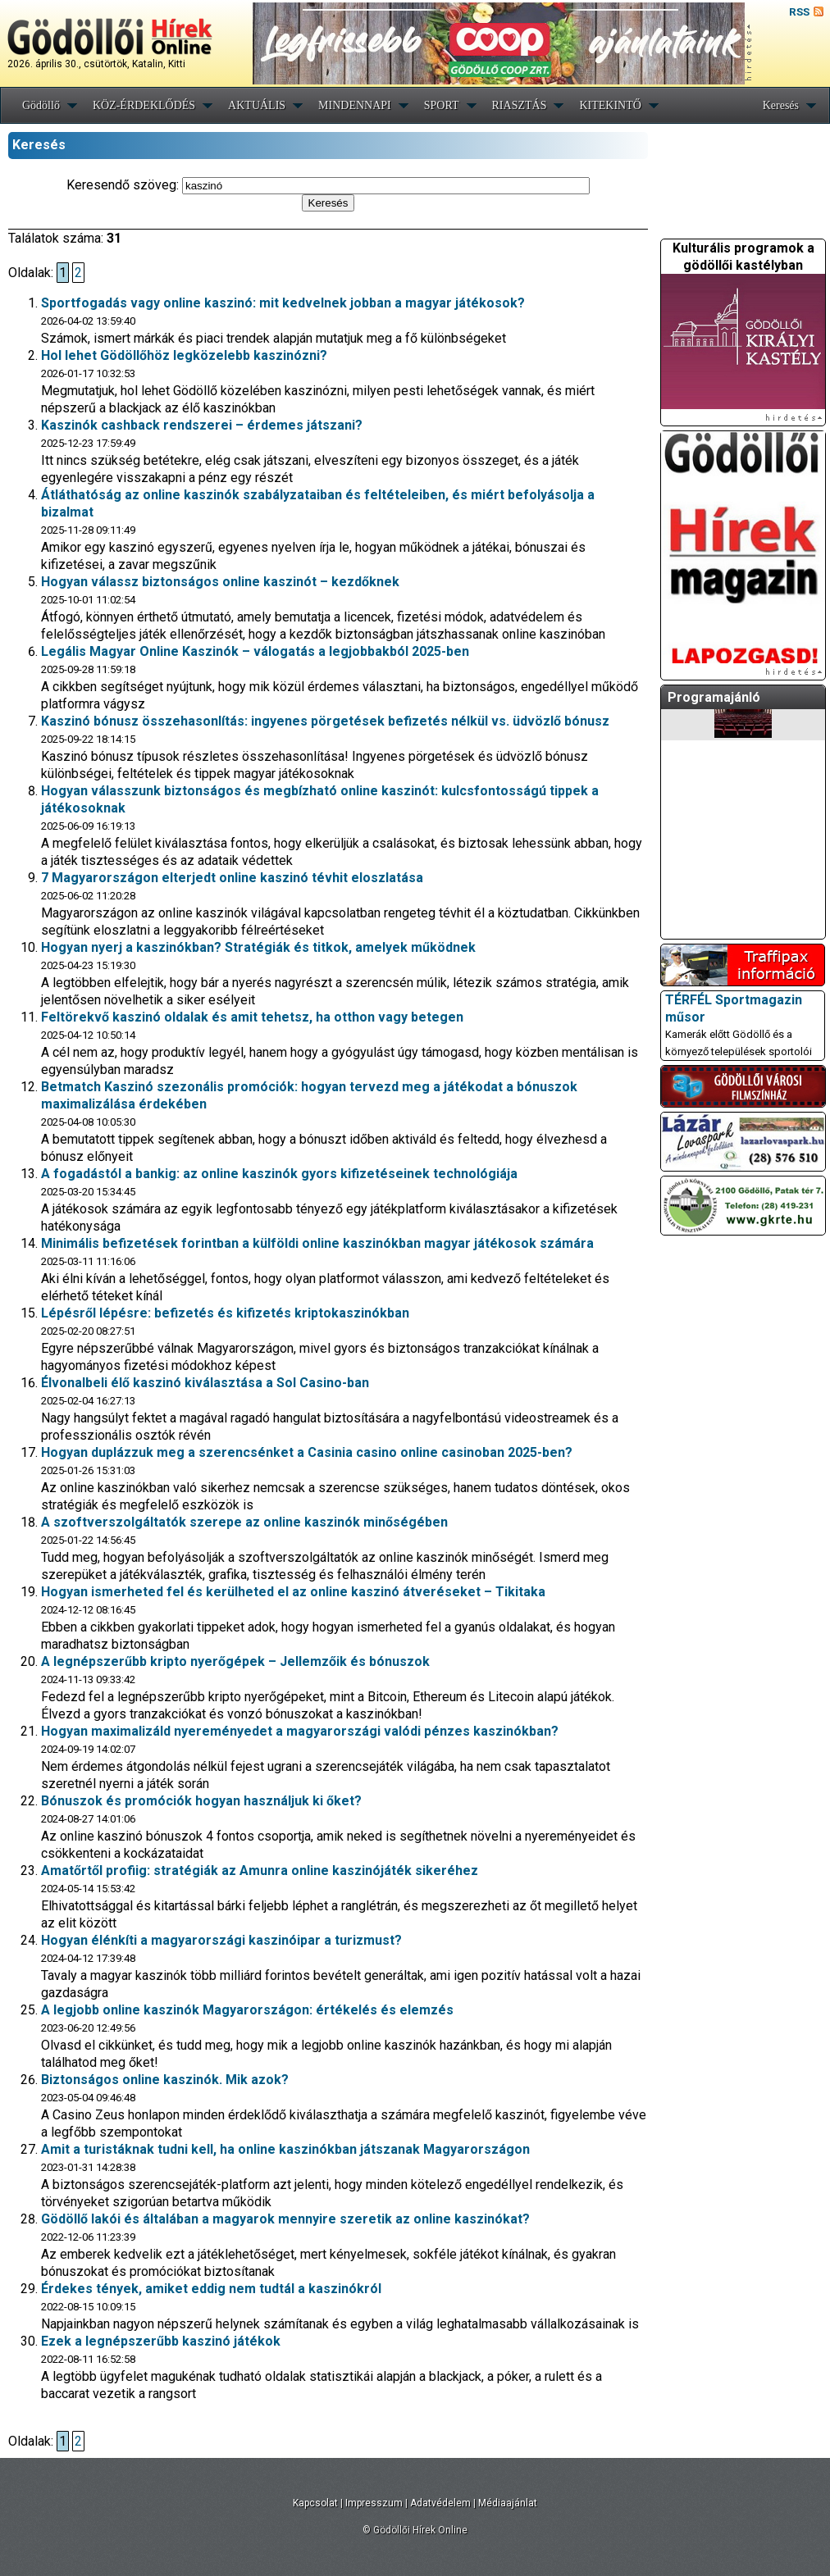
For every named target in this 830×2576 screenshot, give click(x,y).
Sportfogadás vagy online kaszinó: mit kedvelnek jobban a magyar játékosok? (283, 303)
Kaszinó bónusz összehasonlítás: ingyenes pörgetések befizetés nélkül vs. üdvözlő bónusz (325, 721)
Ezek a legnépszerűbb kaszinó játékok (160, 2341)
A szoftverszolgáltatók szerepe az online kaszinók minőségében (244, 1522)
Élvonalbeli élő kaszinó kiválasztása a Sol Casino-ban (205, 1382)
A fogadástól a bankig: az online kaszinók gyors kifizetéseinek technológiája (279, 1173)
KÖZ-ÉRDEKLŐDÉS (144, 105)
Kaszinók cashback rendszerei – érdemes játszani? (202, 425)
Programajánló (714, 697)
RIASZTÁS (519, 105)
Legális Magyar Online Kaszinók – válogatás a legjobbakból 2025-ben (255, 651)
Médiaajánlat (507, 2503)
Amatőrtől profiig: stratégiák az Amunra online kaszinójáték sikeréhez (259, 1870)
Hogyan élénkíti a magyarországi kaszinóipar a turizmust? (221, 1940)
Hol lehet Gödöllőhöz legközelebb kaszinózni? (184, 355)
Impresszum (374, 2503)
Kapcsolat (315, 2503)
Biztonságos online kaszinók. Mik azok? (165, 2079)
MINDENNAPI (354, 105)
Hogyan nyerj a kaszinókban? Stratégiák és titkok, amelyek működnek (258, 947)
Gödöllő (41, 105)
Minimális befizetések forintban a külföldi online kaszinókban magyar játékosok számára (317, 1243)
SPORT (441, 105)
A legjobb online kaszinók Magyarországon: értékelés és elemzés (247, 2010)
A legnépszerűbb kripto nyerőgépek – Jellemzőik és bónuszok (235, 1661)
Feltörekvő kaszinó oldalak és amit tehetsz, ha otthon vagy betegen (252, 1017)
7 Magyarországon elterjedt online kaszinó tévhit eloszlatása (232, 877)
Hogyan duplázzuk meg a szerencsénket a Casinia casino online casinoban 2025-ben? (306, 1452)
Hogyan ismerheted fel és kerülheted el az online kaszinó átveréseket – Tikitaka (293, 1592)
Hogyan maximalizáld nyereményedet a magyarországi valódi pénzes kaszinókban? (300, 1731)
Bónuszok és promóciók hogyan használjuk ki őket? (201, 1801)
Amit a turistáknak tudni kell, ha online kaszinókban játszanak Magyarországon (285, 2149)
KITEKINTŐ (610, 105)
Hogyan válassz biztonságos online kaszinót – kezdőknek (220, 581)
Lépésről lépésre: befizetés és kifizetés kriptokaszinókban (225, 1313)
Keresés (781, 105)
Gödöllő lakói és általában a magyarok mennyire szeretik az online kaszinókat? (285, 2219)
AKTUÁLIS (256, 105)
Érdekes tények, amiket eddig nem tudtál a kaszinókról (211, 2288)
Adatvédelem (440, 2503)
